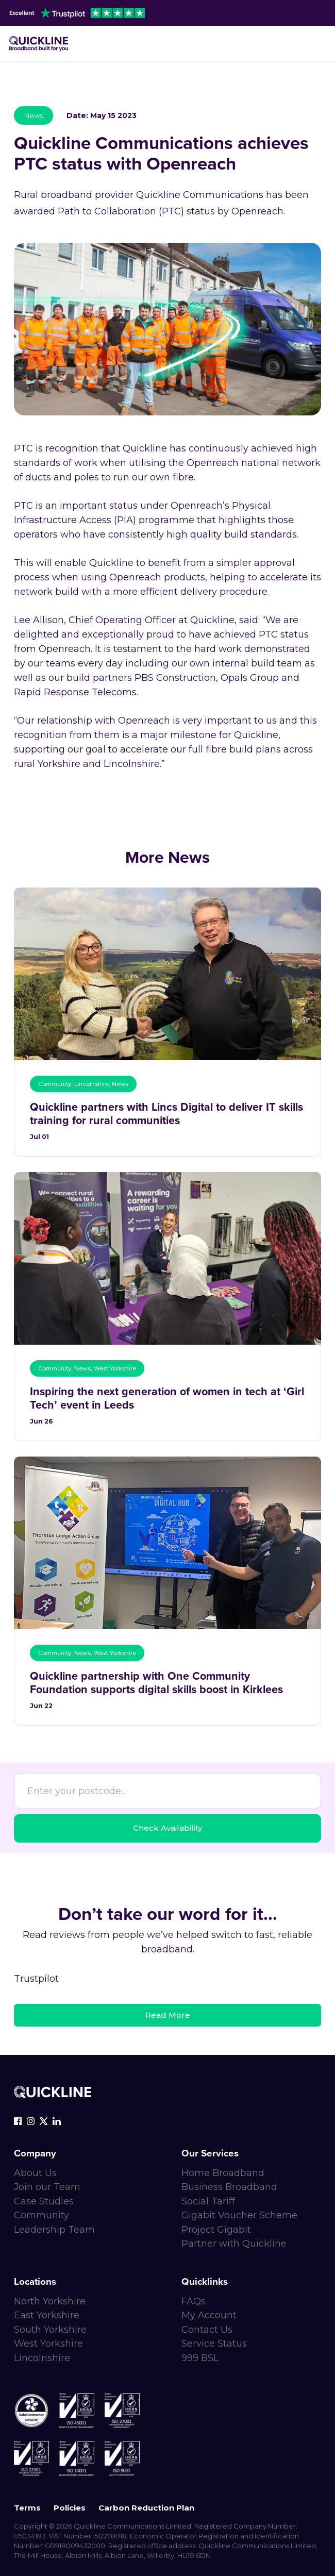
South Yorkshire (50, 2329)
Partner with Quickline (234, 2243)
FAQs (193, 2301)
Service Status (214, 2343)
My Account (209, 2315)
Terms (27, 2508)
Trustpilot (36, 1978)
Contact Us (206, 2329)
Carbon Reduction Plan (146, 2508)
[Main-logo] (38, 44)
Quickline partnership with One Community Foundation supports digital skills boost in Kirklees (156, 1683)
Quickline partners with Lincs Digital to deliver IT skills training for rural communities (166, 1114)
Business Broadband (229, 2187)
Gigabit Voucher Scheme (239, 2215)
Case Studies (44, 2201)
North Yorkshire (50, 2301)
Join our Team (47, 2187)
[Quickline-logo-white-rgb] (52, 2091)
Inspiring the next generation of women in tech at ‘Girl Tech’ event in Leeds (167, 1398)
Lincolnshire (42, 2358)
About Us (35, 2173)
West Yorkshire (48, 2343)
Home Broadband (222, 2173)
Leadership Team (54, 2229)
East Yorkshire (46, 2315)
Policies (70, 2508)
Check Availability (167, 1828)
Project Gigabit (216, 2229)
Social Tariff (208, 2201)
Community (41, 2215)
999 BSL (200, 2358)
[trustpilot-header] (77, 13)
